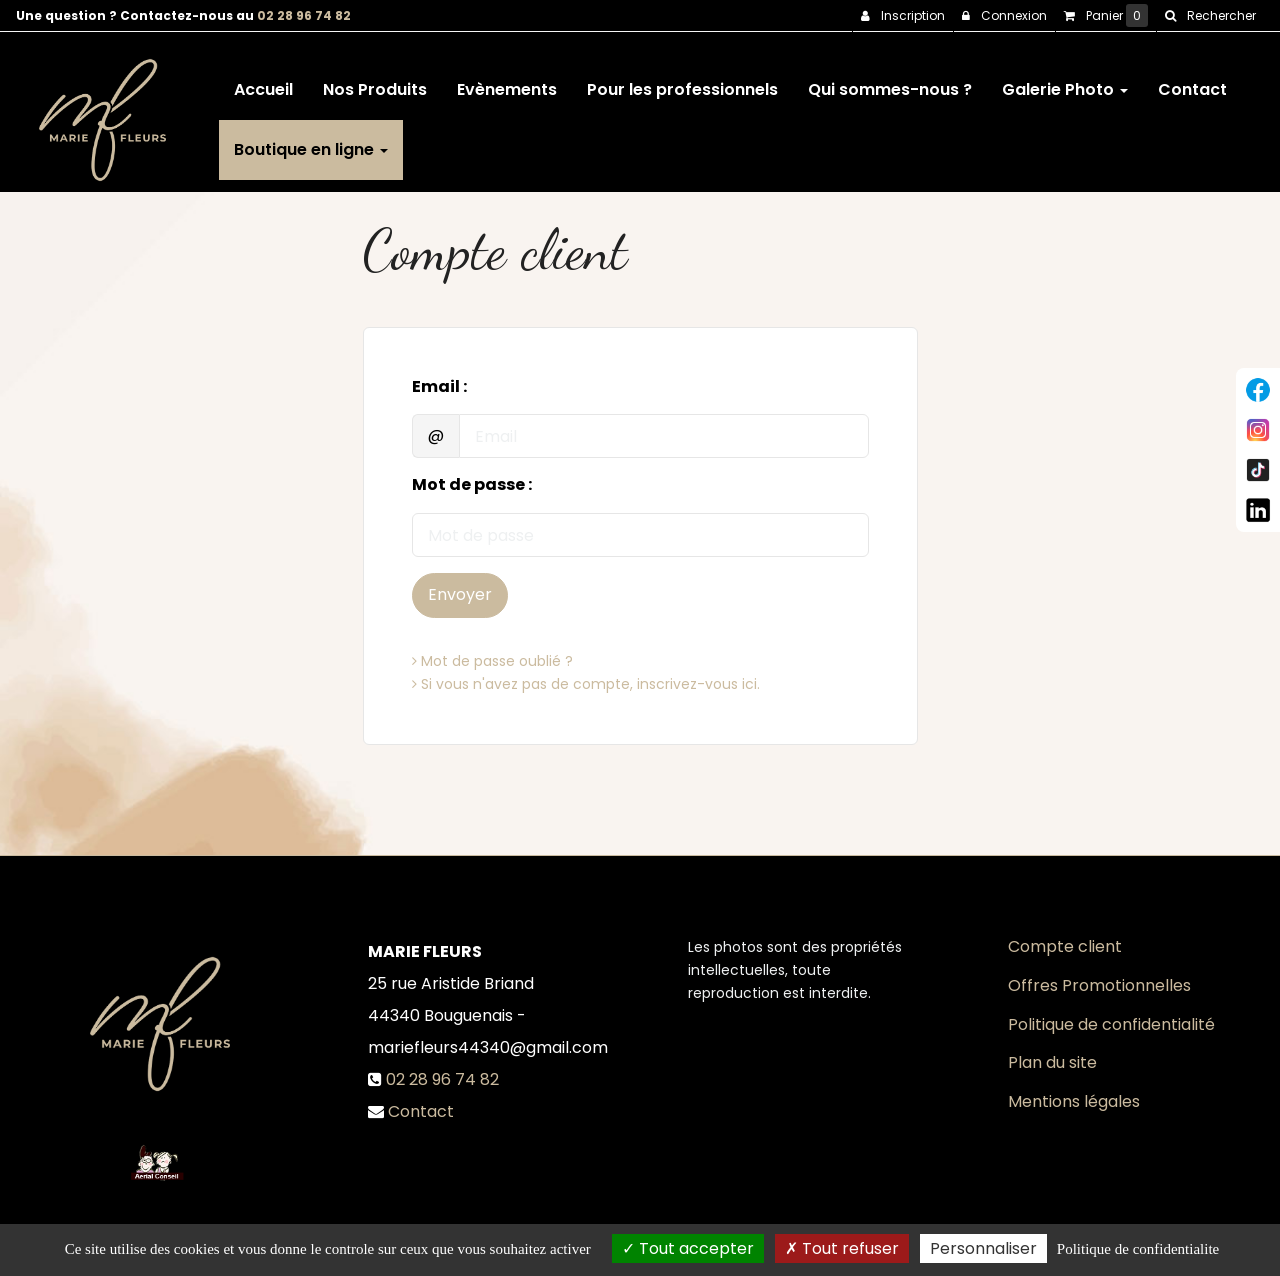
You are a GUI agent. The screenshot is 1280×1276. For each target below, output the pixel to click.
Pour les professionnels (682, 81)
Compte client (1065, 946)
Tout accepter (688, 1248)
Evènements (507, 81)
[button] (1210, 16)
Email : (439, 387)
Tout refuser (842, 1248)
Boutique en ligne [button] (311, 141)
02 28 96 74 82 (304, 15)
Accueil (263, 81)
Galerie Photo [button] (1065, 81)
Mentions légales (1074, 1101)
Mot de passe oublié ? (492, 661)
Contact (1192, 81)
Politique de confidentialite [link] (1138, 1249)
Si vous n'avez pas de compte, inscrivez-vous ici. (586, 684)
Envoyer (460, 594)
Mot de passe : (472, 485)
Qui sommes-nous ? (890, 81)
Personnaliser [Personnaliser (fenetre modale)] (983, 1248)
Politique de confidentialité (1111, 1024)
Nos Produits (375, 81)
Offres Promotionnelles (1099, 985)
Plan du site (1052, 1062)
